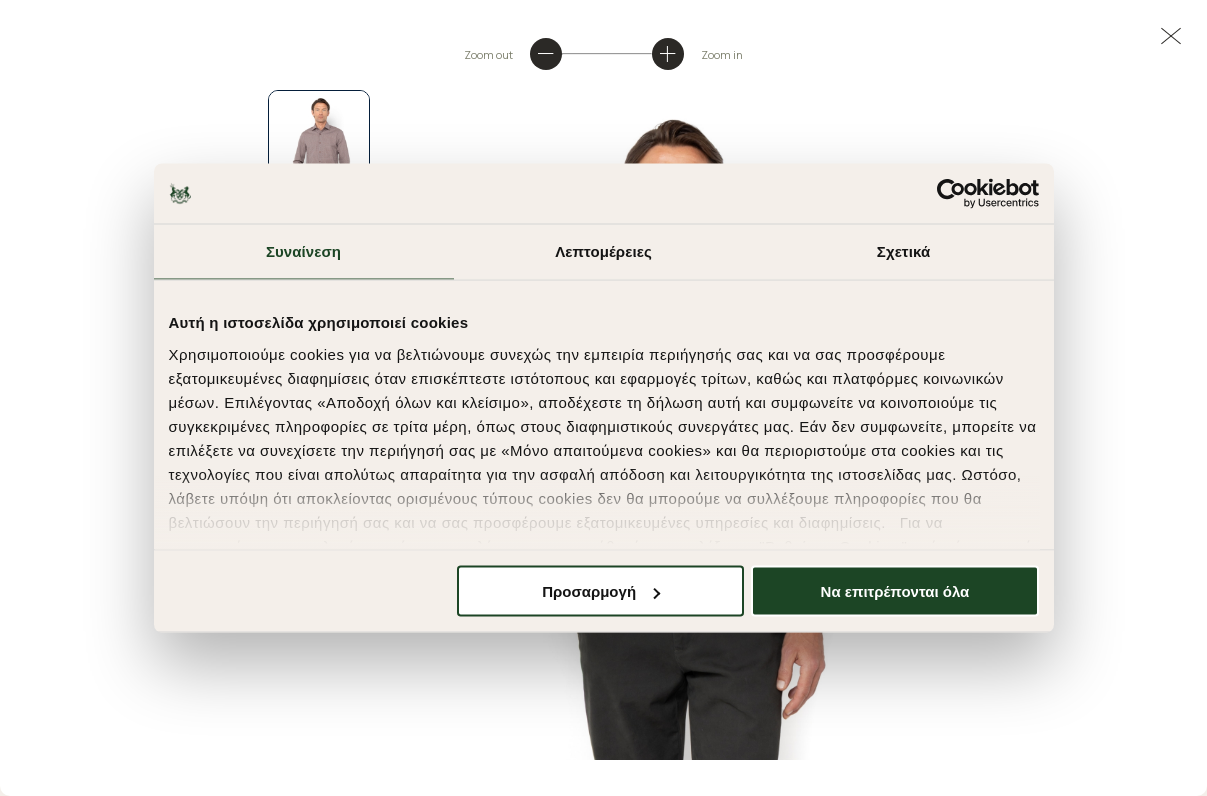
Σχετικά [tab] (903, 251)
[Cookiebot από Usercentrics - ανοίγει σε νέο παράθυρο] (951, 194)
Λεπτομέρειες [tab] (603, 251)
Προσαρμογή (601, 591)
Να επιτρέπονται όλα (895, 591)
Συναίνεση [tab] (303, 251)
